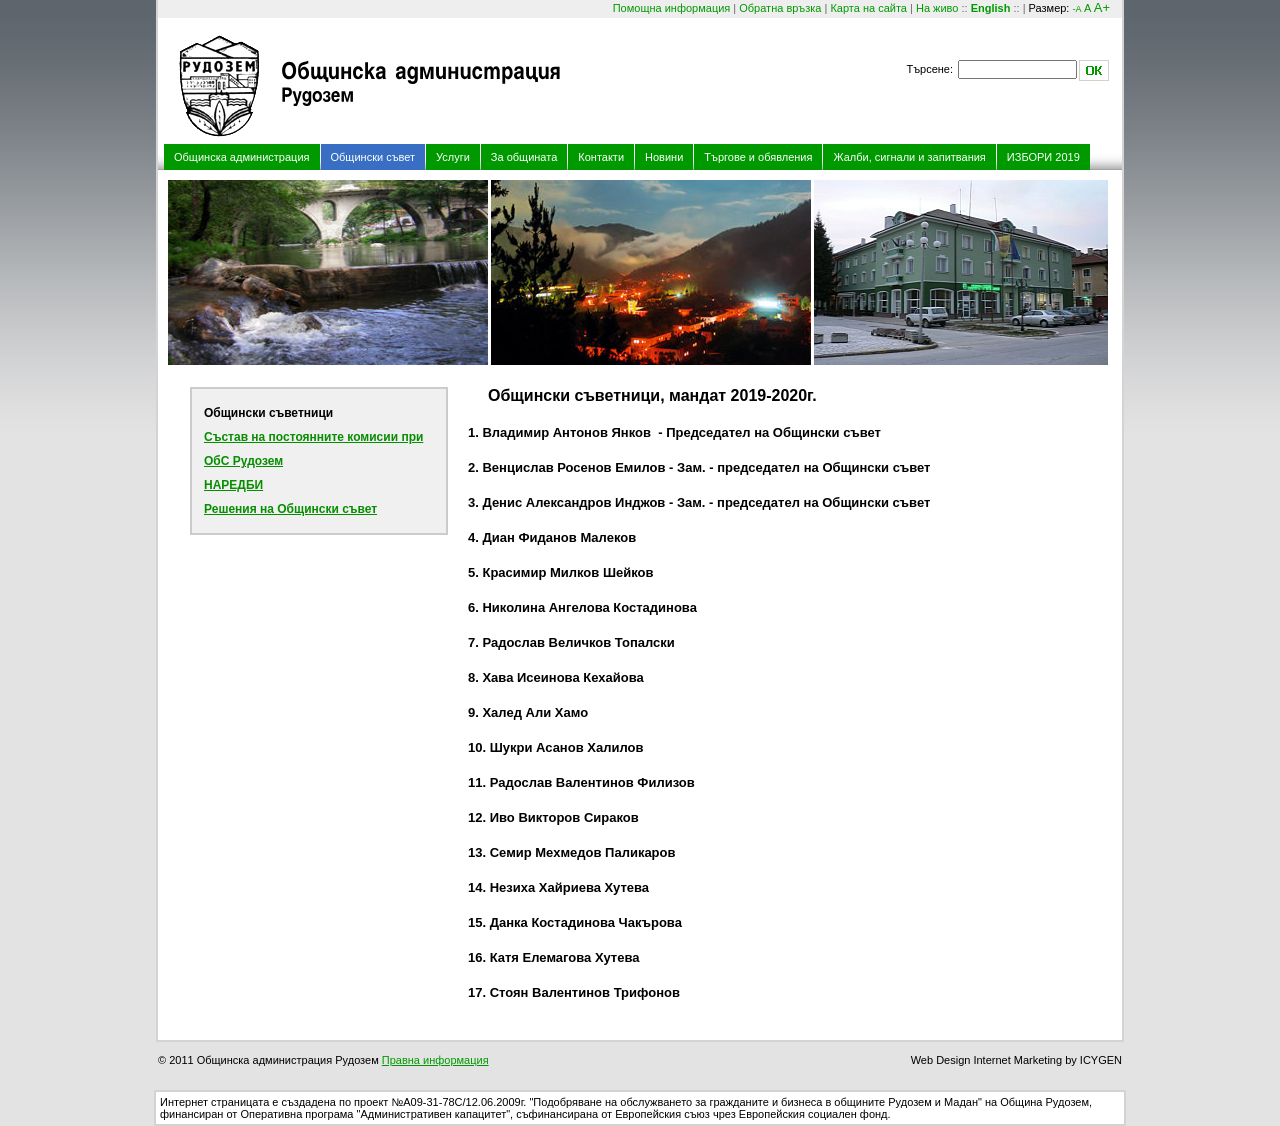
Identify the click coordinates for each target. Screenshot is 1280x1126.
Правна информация (435, 1060)
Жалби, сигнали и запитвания (909, 157)
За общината (524, 157)
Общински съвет (373, 157)
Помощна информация (672, 8)
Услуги (453, 157)
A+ (1102, 7)
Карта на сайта (868, 8)
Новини (664, 157)
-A (1076, 9)
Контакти (601, 157)
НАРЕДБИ (233, 485)
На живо (937, 8)
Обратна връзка (780, 8)
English (991, 8)
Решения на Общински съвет (290, 509)
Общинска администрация (242, 157)
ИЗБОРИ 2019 (1043, 157)
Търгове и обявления (758, 157)
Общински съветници (268, 413)
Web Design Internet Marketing (986, 1060)
